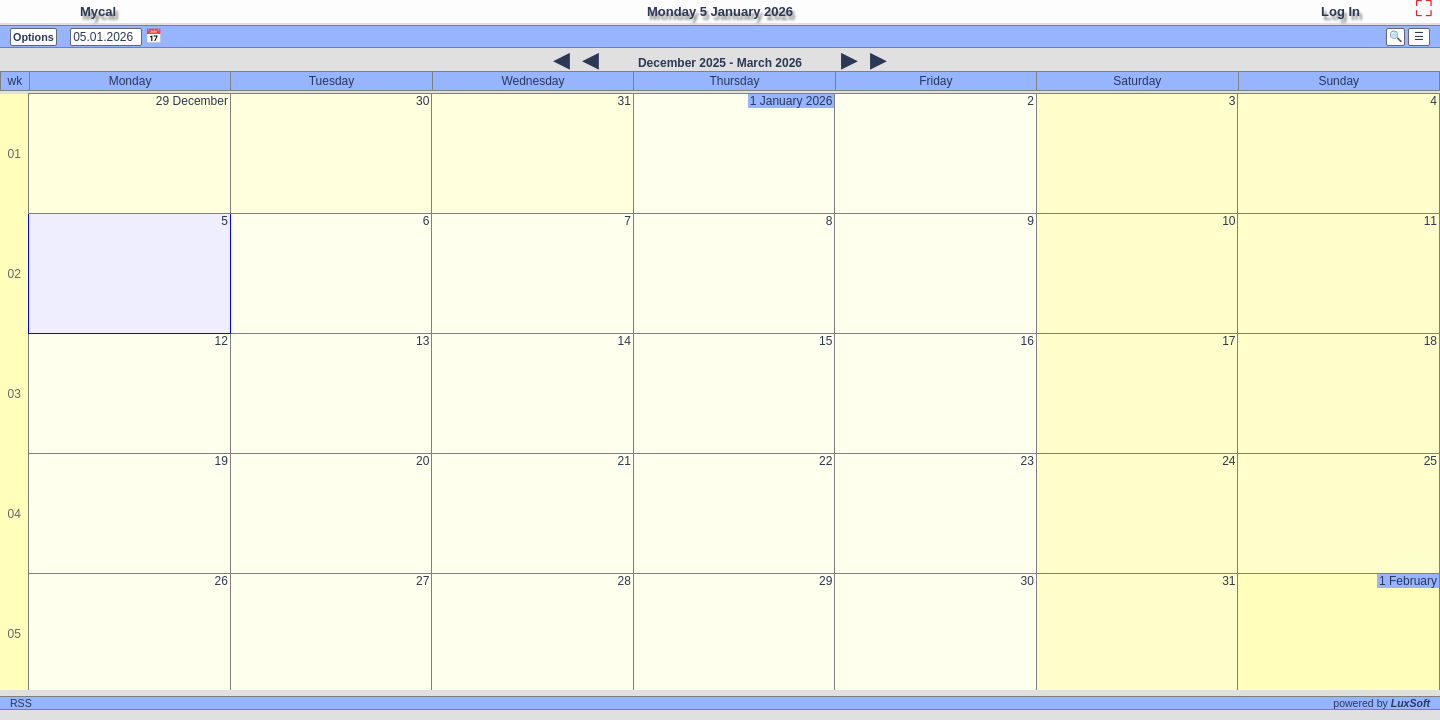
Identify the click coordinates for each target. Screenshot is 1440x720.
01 (14, 154)
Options (33, 37)
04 (14, 514)
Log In (1340, 11)
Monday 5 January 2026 (720, 11)
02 (14, 274)
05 (14, 634)
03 (14, 394)
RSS (21, 703)
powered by (1381, 703)
